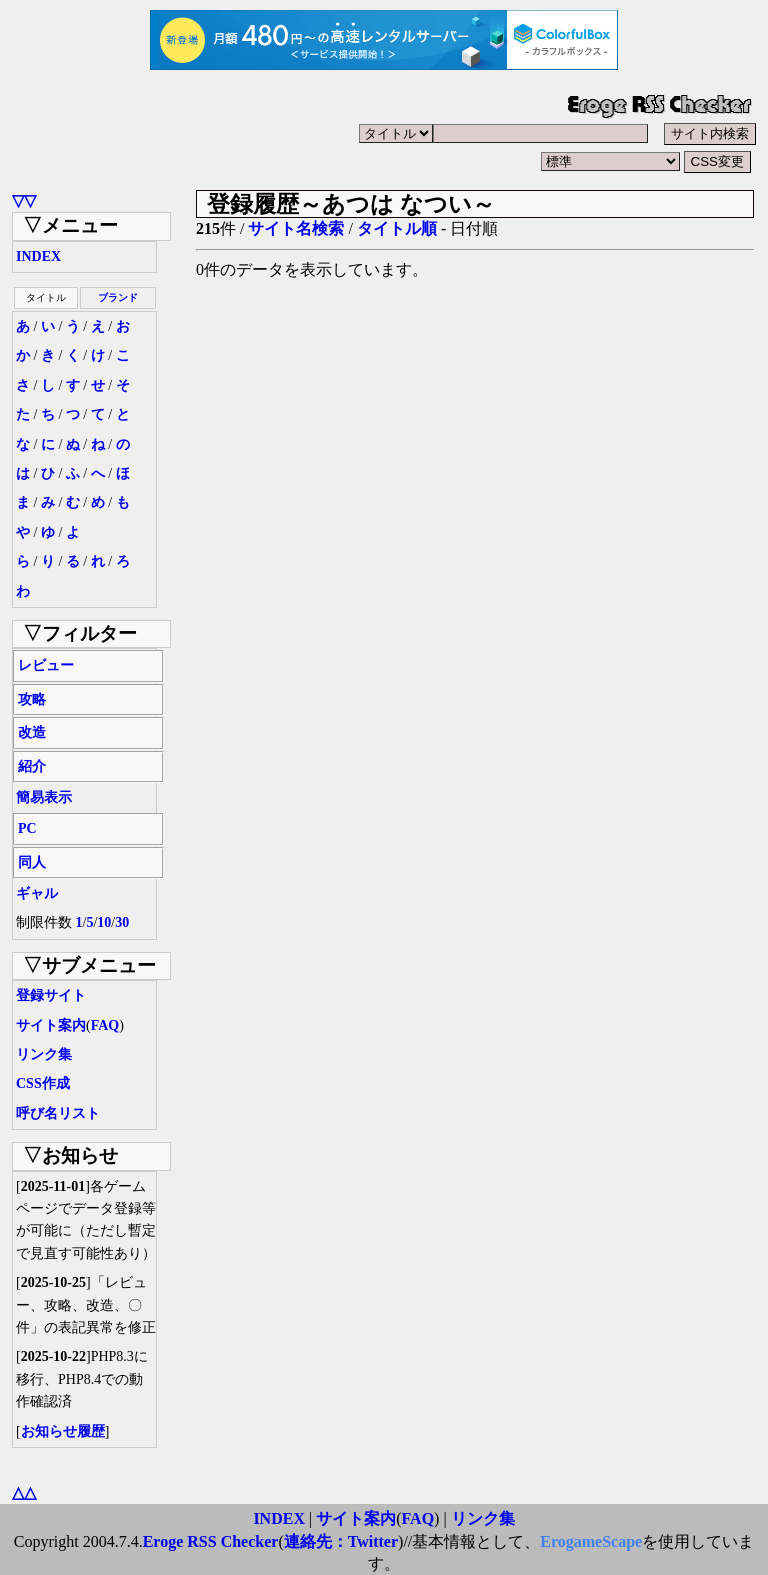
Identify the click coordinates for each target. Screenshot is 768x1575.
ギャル (37, 893)
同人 (32, 862)
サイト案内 (51, 1025)
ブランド (118, 297)
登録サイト (51, 995)
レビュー (46, 665)
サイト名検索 (296, 228)
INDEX (38, 256)
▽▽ (24, 200)
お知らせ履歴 (63, 1431)
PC (27, 828)
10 (104, 922)
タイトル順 (397, 228)
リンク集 (44, 1054)
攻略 (32, 699)
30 (122, 922)
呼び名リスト (58, 1113)
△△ (24, 1492)
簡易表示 (44, 797)
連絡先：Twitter (341, 1541)
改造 (32, 732)
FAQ (105, 1025)
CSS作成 (43, 1083)
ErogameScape (591, 1541)
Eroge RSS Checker (211, 1541)
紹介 (32, 766)
